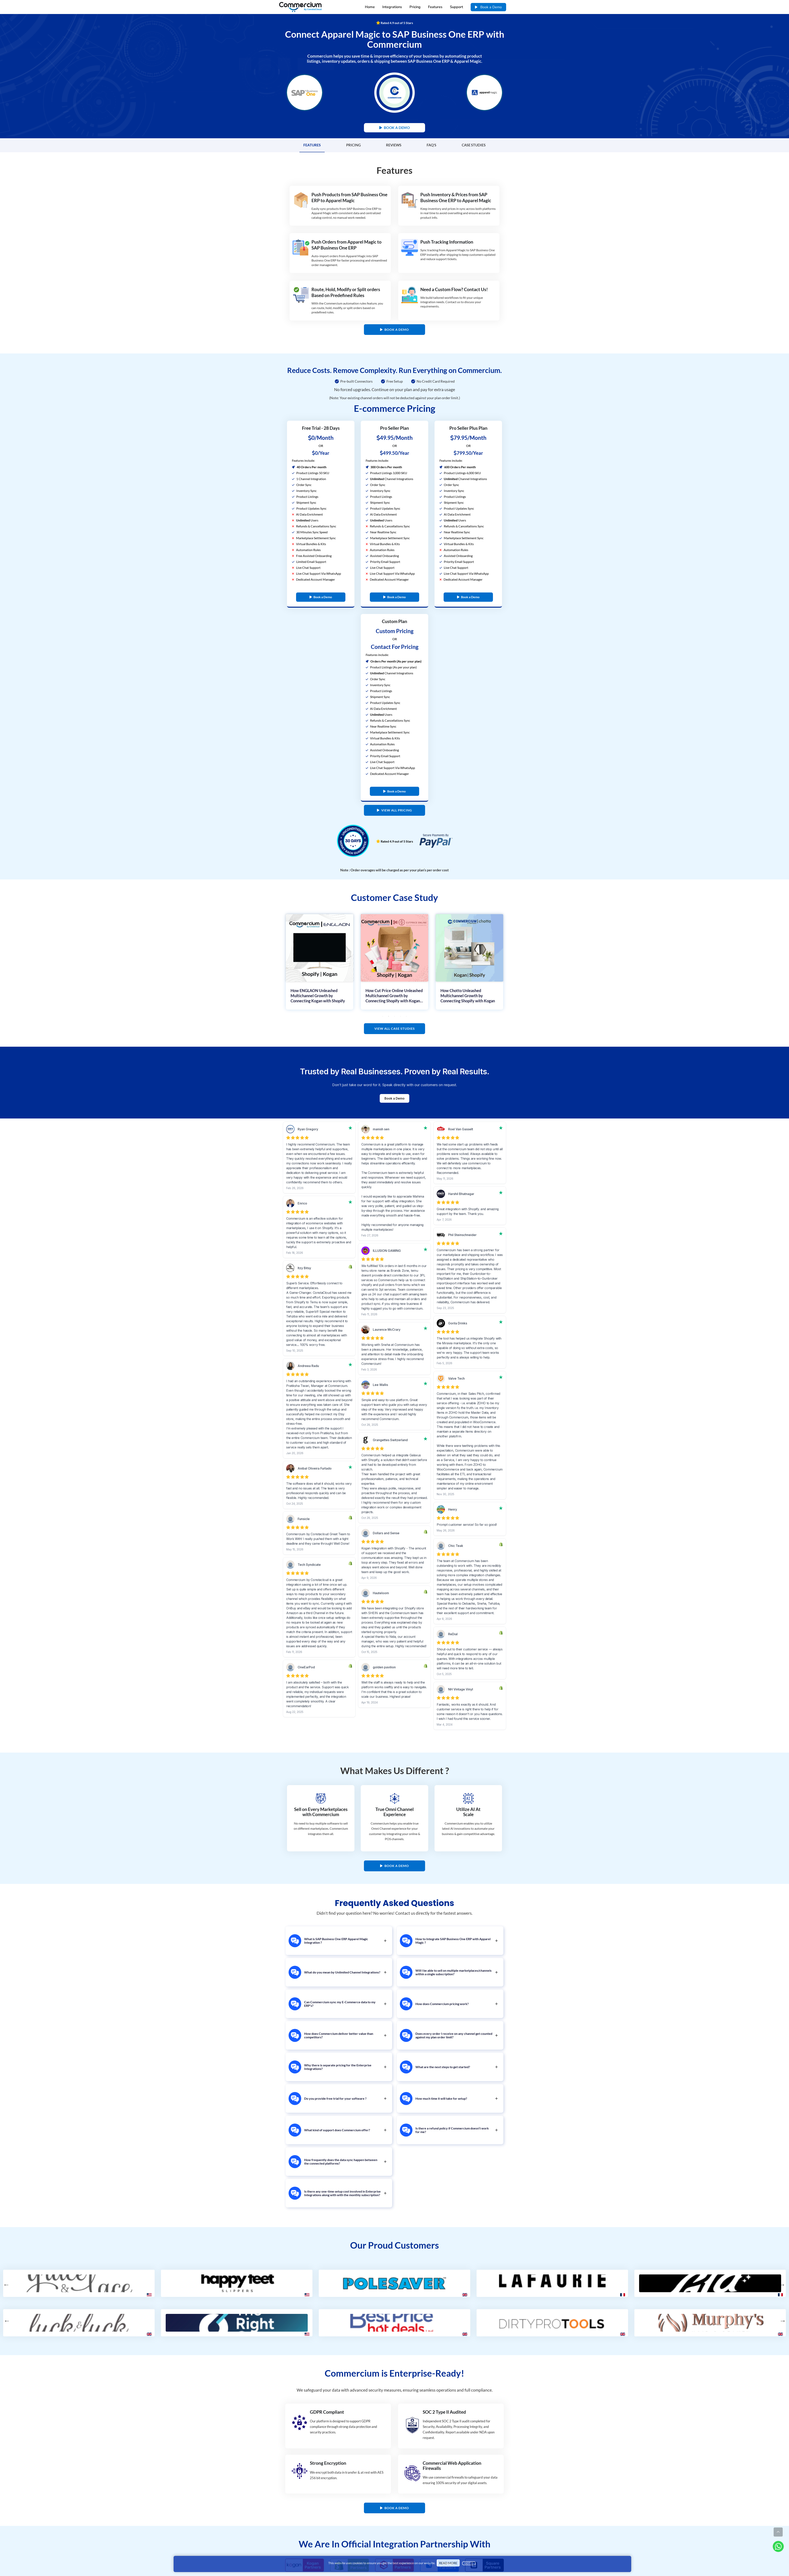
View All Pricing (394, 810)
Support (456, 7)
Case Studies (474, 145)
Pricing (415, 7)
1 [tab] (383, 1016)
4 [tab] (400, 1016)
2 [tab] (389, 1016)
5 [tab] (406, 1016)
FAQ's (431, 145)
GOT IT (469, 2573)
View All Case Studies (394, 1028)
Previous (279, 962)
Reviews (393, 145)
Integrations (392, 7)
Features (435, 7)
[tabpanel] (319, 961)
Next (510, 962)
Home (370, 7)
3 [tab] (394, 1016)
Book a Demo (488, 7)
